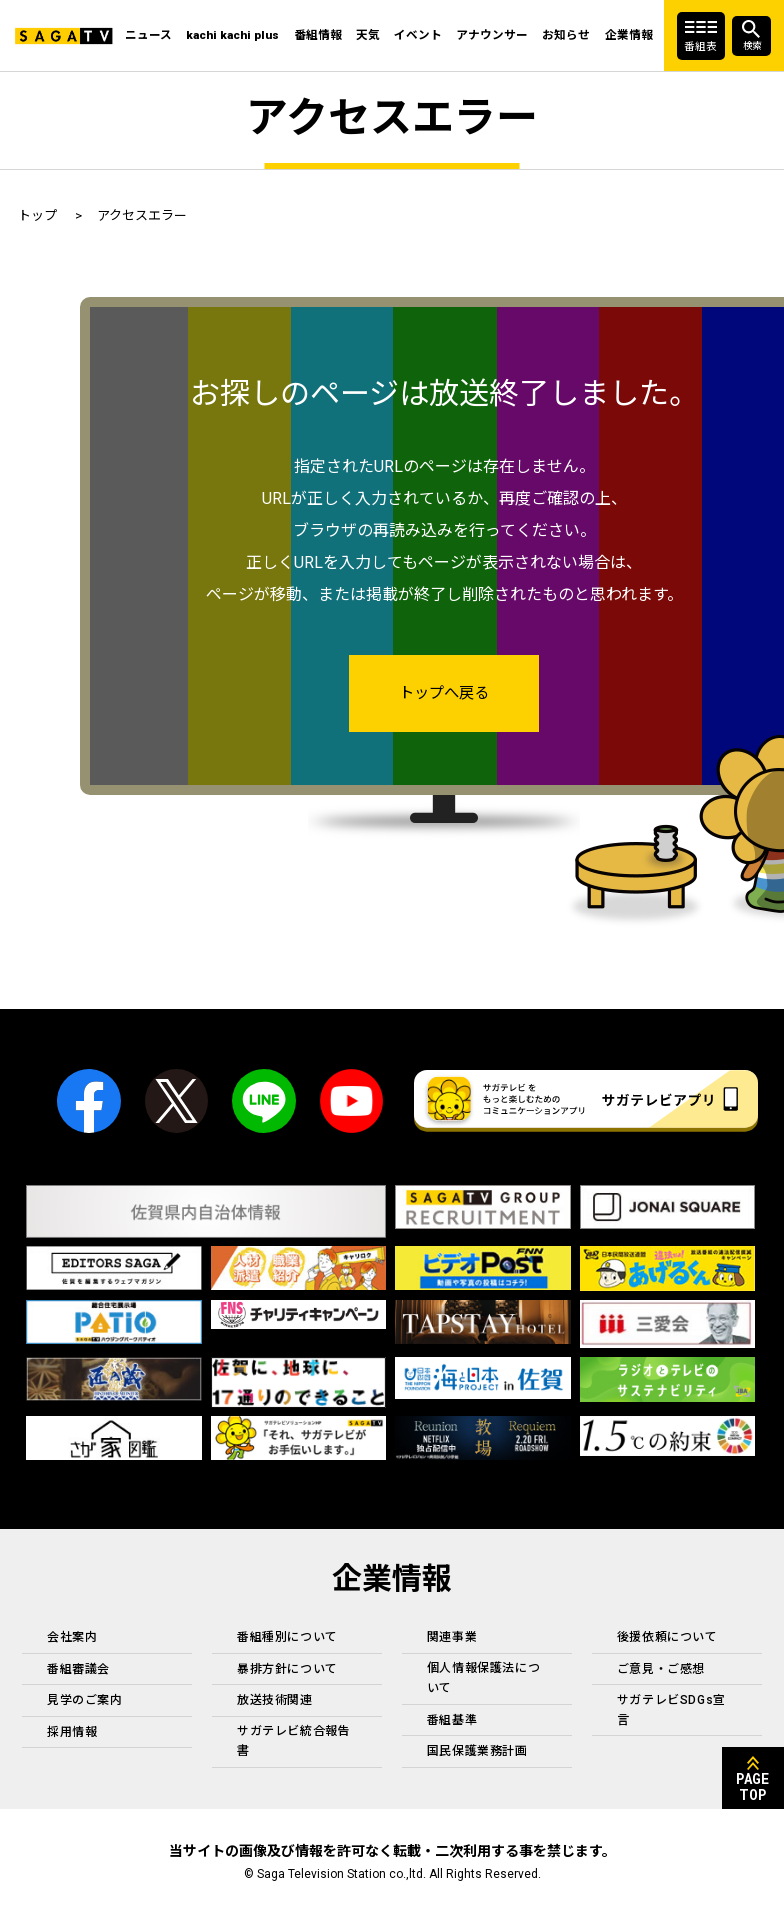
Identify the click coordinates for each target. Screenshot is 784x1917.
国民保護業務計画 (477, 1752)
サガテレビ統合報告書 (293, 1742)
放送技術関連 (275, 1701)
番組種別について (287, 1638)
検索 (748, 45)
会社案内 (72, 1638)
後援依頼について (667, 1638)
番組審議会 (78, 1670)
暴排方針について (287, 1670)
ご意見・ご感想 (661, 1670)
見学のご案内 (85, 1701)
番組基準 (452, 1721)
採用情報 (72, 1733)
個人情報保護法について (483, 1679)
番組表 (700, 45)
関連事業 (452, 1638)
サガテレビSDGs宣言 (671, 1710)
